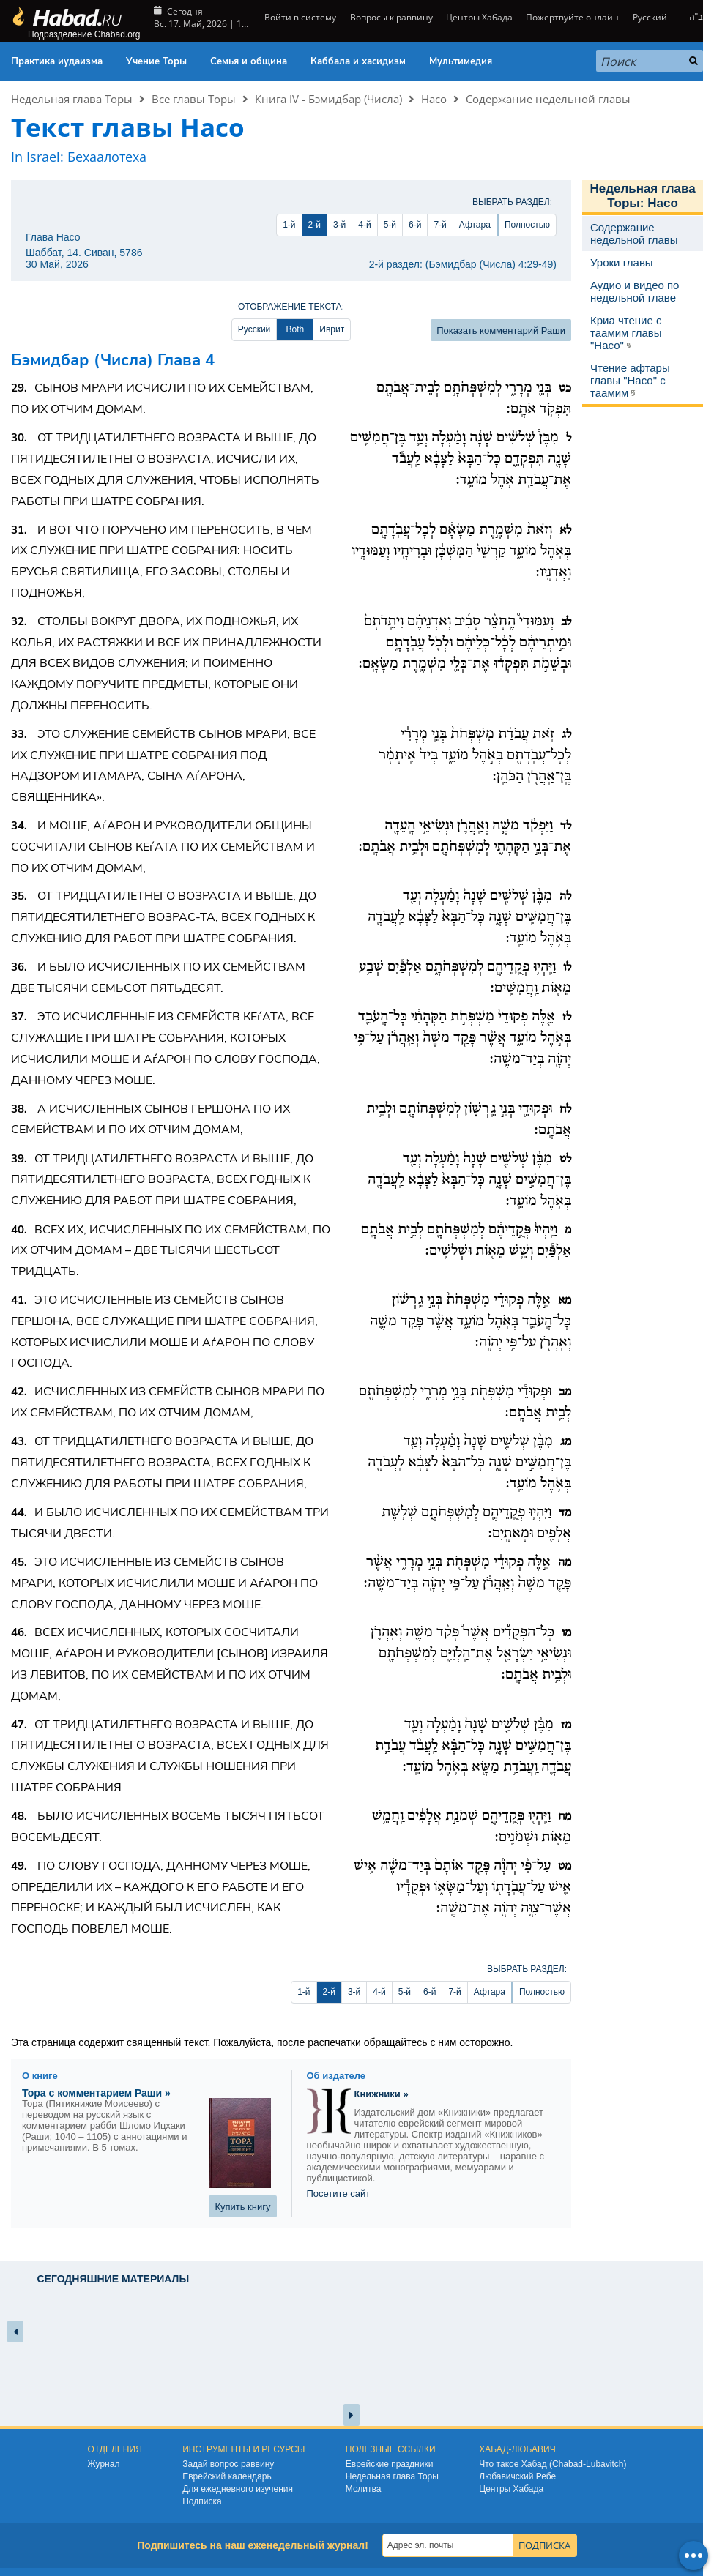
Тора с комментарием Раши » (96, 2093)
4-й (364, 225)
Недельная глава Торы (72, 99)
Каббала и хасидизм (358, 61)
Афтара (475, 225)
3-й (339, 225)
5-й (390, 225)
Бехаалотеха (106, 156)
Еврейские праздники (390, 2464)
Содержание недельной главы (548, 99)
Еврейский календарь (227, 2476)
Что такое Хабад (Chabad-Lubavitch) (552, 2464)
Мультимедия (460, 61)
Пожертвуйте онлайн (572, 17)
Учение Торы (156, 61)
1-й (289, 225)
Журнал (104, 2464)
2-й (314, 225)
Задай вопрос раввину (228, 2464)
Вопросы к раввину (391, 17)
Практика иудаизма (57, 61)
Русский (650, 17)
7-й (440, 225)
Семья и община (248, 61)
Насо (434, 99)
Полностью (527, 225)
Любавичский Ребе (517, 2476)
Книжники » (381, 2093)
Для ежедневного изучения (237, 2489)
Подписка (201, 2501)
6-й (415, 225)
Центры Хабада (479, 17)
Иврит (331, 329)
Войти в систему (299, 17)
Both (295, 329)
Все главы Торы (194, 99)
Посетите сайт (339, 2193)
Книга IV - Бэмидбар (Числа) (328, 99)
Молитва (364, 2489)
